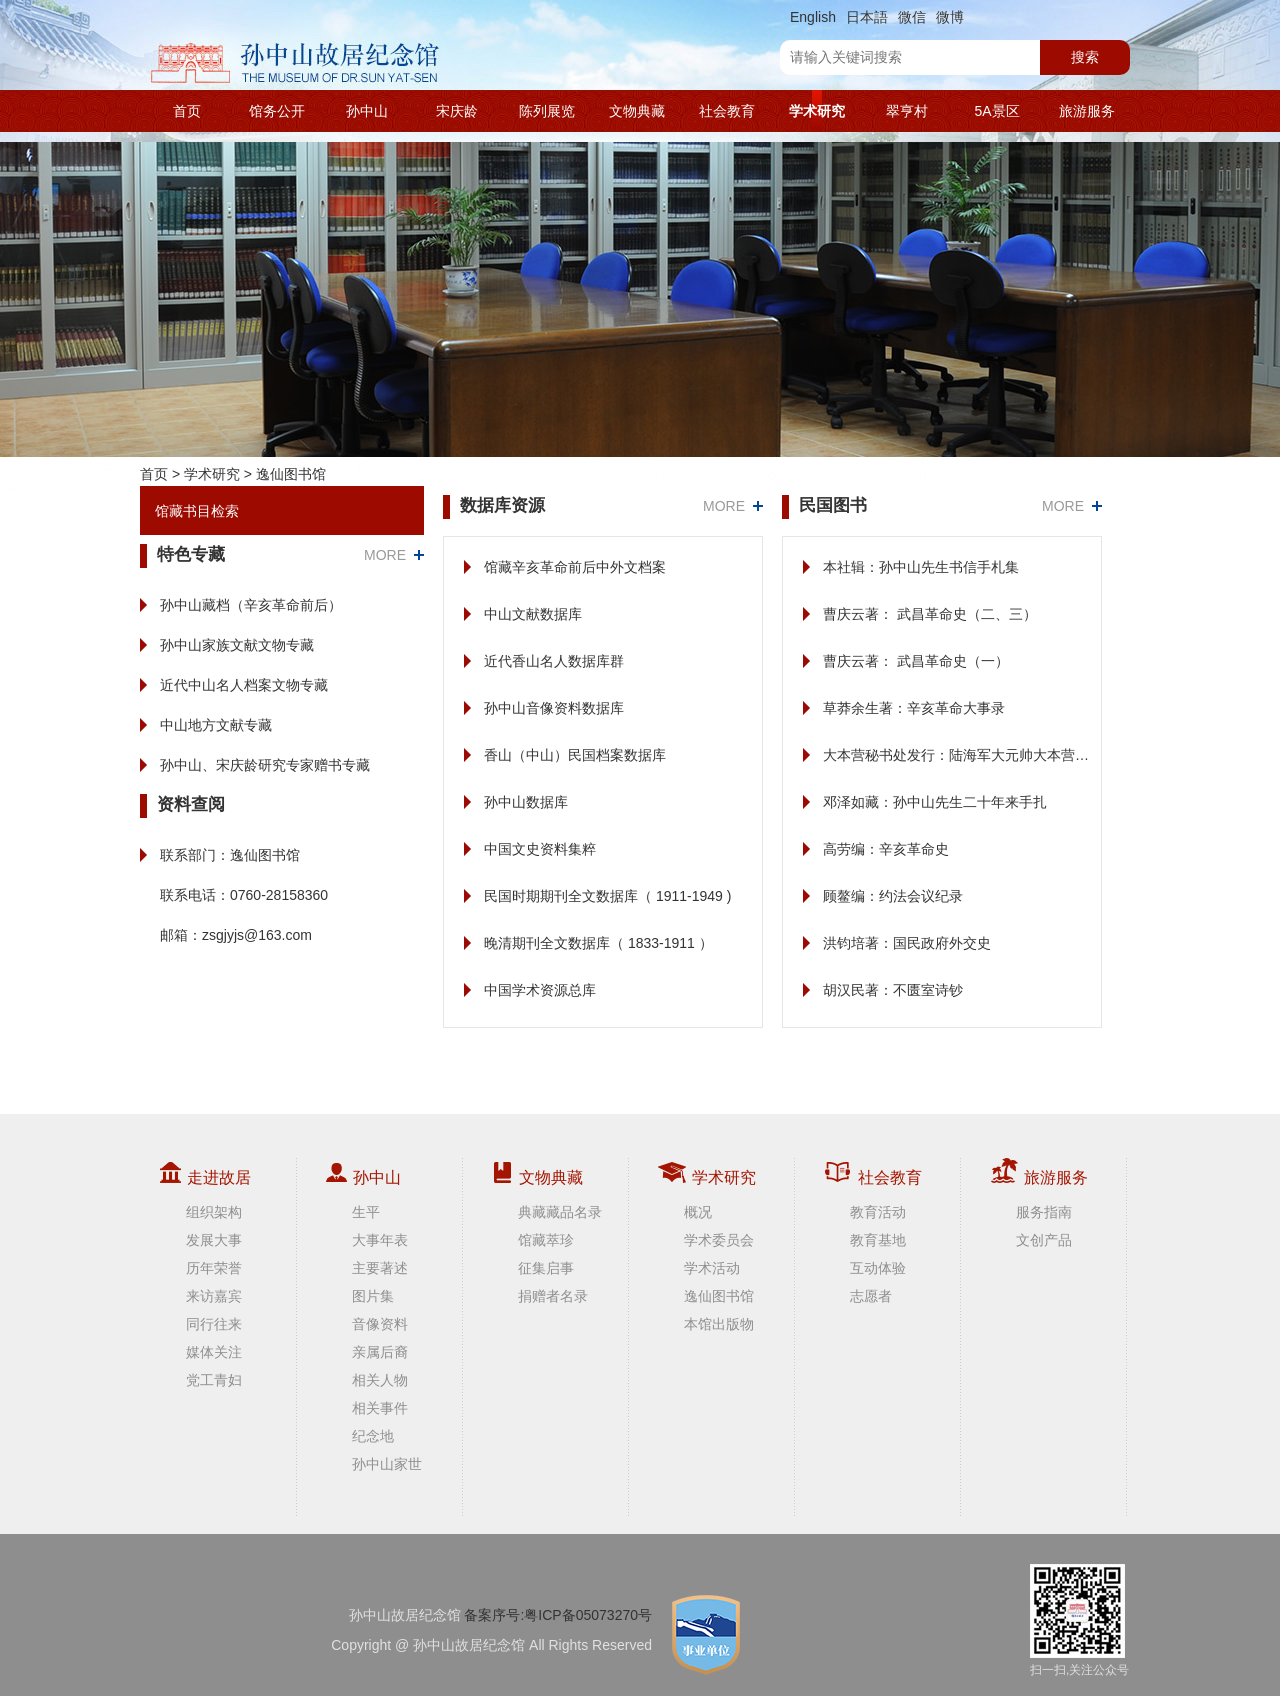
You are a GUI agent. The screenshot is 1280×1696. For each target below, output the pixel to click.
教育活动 (878, 1212)
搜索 (1085, 57)
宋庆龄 (457, 111)
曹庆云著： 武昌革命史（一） (916, 661)
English (813, 17)
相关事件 (380, 1408)
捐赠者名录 (553, 1296)
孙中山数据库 (526, 802)
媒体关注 (214, 1352)
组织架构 (214, 1212)
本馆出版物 (719, 1324)
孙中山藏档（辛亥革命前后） (251, 605)
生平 (366, 1212)
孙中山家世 (387, 1464)
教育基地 (878, 1240)
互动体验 (878, 1268)
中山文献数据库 (533, 614)
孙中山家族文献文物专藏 (237, 645)
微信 (912, 17)
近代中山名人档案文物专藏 (244, 685)
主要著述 (380, 1268)
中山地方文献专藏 (216, 725)
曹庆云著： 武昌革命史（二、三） (930, 614)
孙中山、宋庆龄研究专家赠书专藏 (265, 765)
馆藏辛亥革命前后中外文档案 (575, 567)
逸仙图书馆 (291, 474)
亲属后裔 (380, 1352)
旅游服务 (1087, 111)
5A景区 (996, 111)
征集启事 (546, 1268)
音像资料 (380, 1324)
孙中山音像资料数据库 (554, 708)
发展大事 (214, 1240)
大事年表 (380, 1240)
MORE (385, 555)
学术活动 (712, 1268)
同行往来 (214, 1324)
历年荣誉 (214, 1268)
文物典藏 (637, 111)
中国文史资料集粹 (540, 849)
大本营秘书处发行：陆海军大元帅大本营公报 (963, 755)
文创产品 (1044, 1240)
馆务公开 (277, 111)
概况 (698, 1212)
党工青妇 (214, 1380)
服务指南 (1044, 1212)
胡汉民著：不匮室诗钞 (893, 990)
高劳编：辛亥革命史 (886, 849)
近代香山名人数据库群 (554, 661)
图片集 (373, 1296)
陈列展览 (547, 111)
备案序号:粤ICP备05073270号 (558, 1615)
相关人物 (380, 1380)
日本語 (867, 17)
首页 (187, 111)
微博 (950, 17)
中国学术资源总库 (540, 990)
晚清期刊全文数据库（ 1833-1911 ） (598, 943)
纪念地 (373, 1436)
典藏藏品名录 (560, 1212)
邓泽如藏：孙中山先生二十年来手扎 (935, 802)
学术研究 (817, 111)
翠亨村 (907, 111)
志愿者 (871, 1296)
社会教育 (727, 111)
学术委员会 (719, 1240)
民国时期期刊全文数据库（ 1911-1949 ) (607, 896)
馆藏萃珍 (546, 1240)
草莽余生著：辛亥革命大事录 (914, 708)
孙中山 (367, 111)
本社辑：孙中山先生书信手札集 (921, 567)
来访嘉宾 (214, 1296)
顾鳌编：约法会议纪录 (893, 896)
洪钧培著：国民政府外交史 (907, 943)
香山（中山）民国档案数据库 (575, 755)
